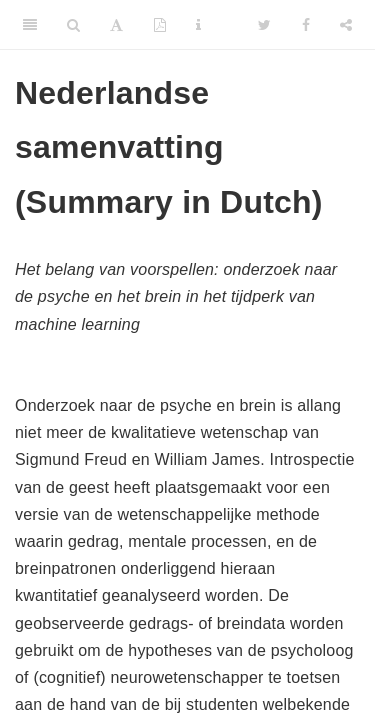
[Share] (346, 25)
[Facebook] (306, 25)
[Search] (73, 25)
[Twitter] (264, 25)
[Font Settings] (116, 25)
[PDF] (160, 25)
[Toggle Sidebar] (30, 25)
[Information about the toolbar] (198, 25)
